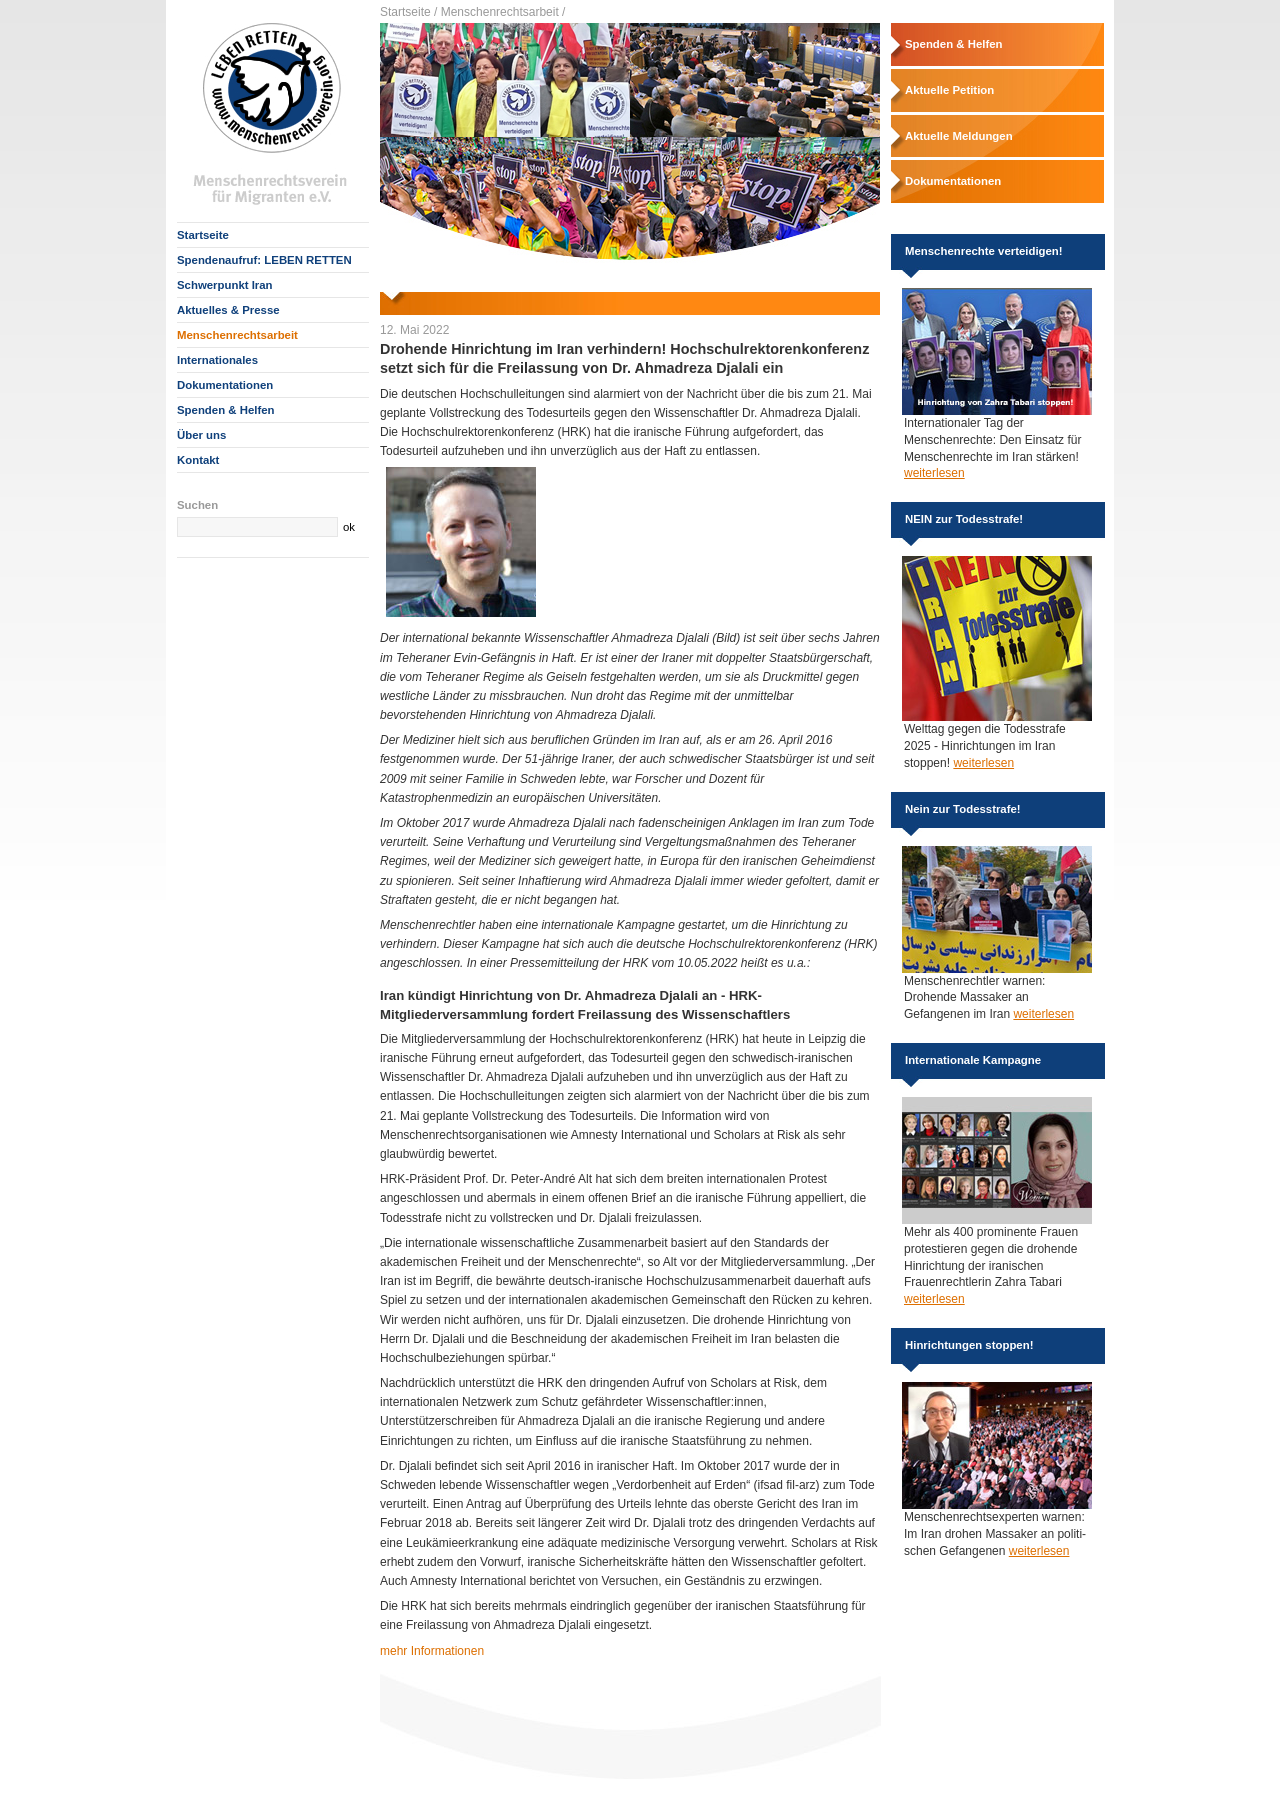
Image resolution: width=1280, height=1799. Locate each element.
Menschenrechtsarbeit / (503, 12)
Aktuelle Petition (949, 90)
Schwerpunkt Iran (225, 285)
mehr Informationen (432, 1651)
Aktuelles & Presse (228, 310)
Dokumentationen (225, 385)
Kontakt (198, 460)
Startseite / (408, 12)
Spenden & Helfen (225, 410)
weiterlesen (934, 473)
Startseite (203, 235)
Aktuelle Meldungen (959, 136)
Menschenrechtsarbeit (237, 335)
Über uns (201, 435)
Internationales (217, 360)
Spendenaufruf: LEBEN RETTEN (264, 260)
